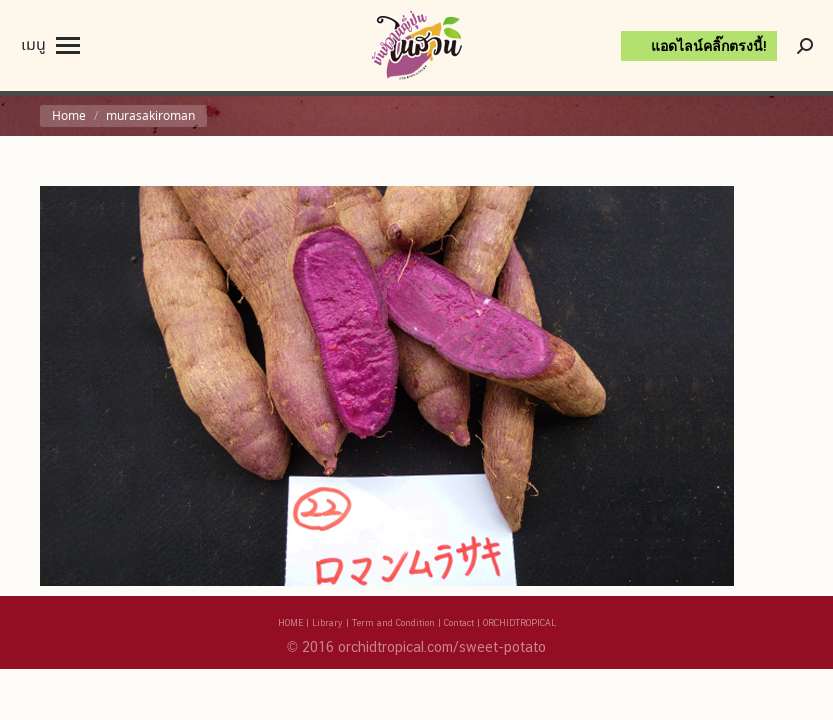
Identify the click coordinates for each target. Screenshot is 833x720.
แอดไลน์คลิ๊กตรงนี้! (709, 45)
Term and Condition (393, 622)
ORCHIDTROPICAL (519, 622)
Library (327, 622)
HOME (290, 622)
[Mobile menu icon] (50, 46)
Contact (459, 622)
